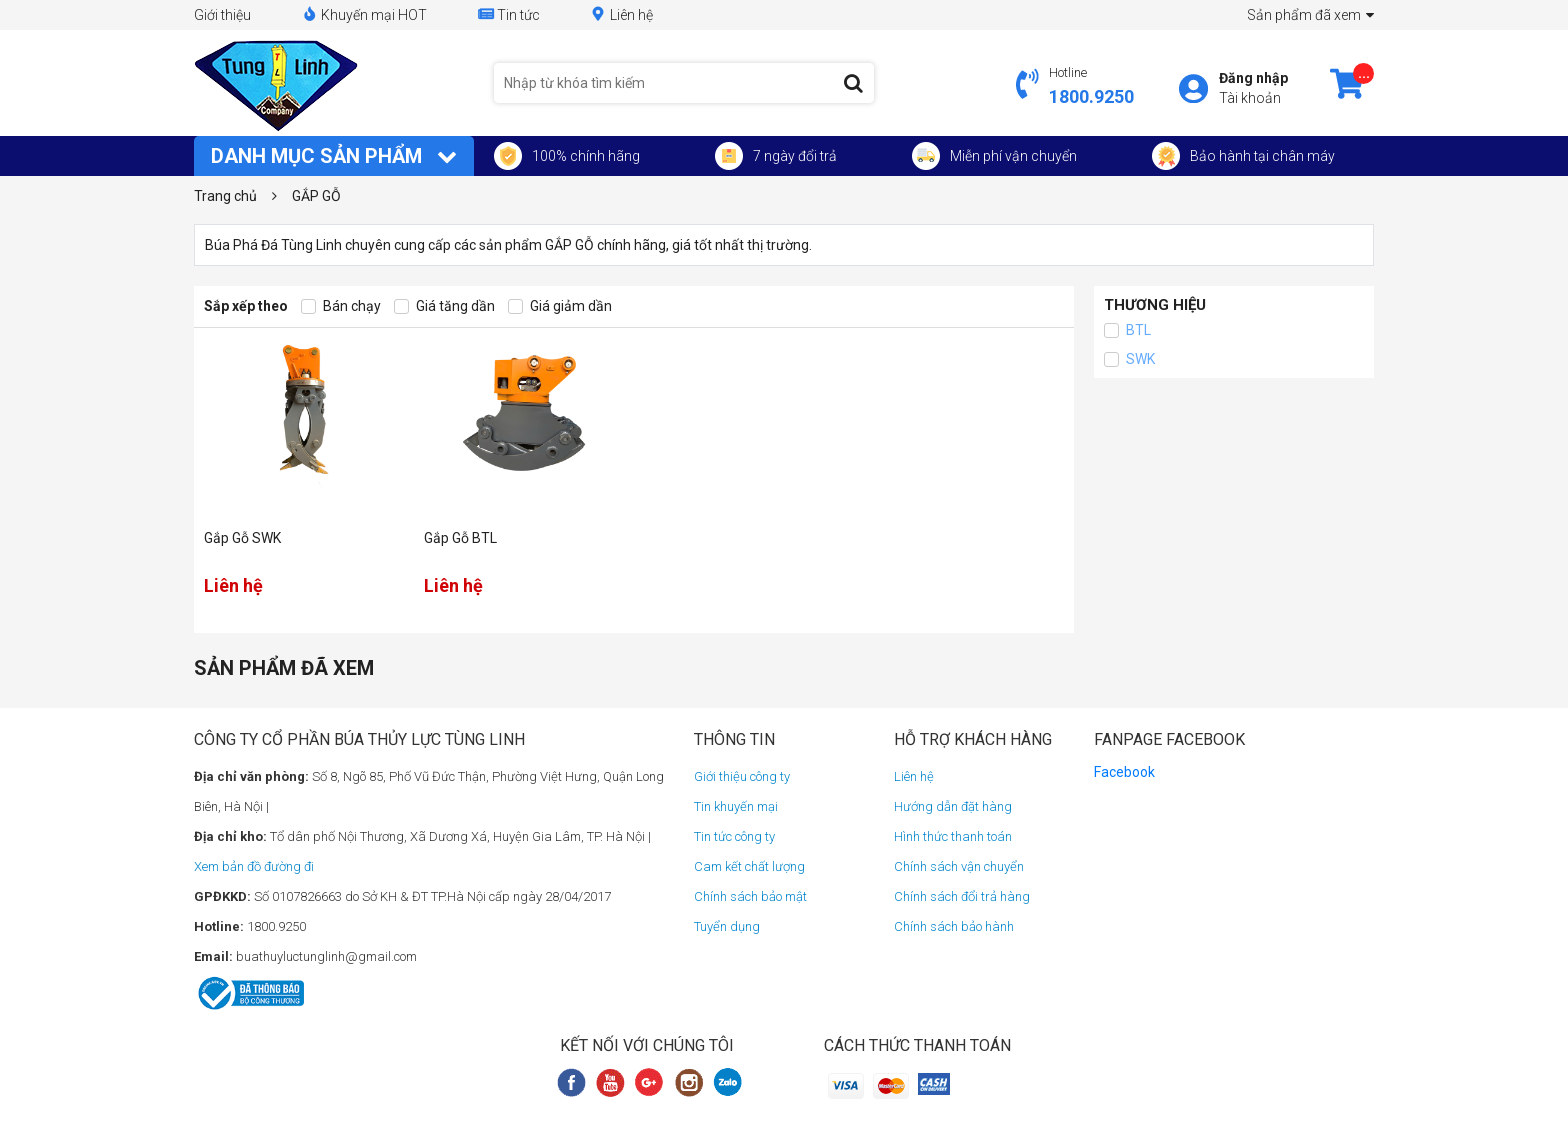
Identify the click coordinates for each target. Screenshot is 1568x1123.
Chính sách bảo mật (750, 896)
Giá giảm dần (560, 306)
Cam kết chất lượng (749, 866)
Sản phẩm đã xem (1310, 15)
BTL (1127, 330)
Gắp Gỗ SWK (242, 538)
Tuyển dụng (727, 926)
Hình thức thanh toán (953, 836)
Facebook (1124, 772)
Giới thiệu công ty (742, 776)
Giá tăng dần (444, 306)
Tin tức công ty (734, 836)
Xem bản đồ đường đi (254, 866)
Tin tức (508, 14)
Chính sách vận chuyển (959, 866)
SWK (1129, 359)
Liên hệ (621, 14)
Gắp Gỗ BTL (460, 538)
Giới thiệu (222, 15)
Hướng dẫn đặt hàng (953, 806)
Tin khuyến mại (736, 806)
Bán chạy (341, 306)
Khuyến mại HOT (364, 14)
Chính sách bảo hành (954, 926)
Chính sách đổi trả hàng (962, 896)
